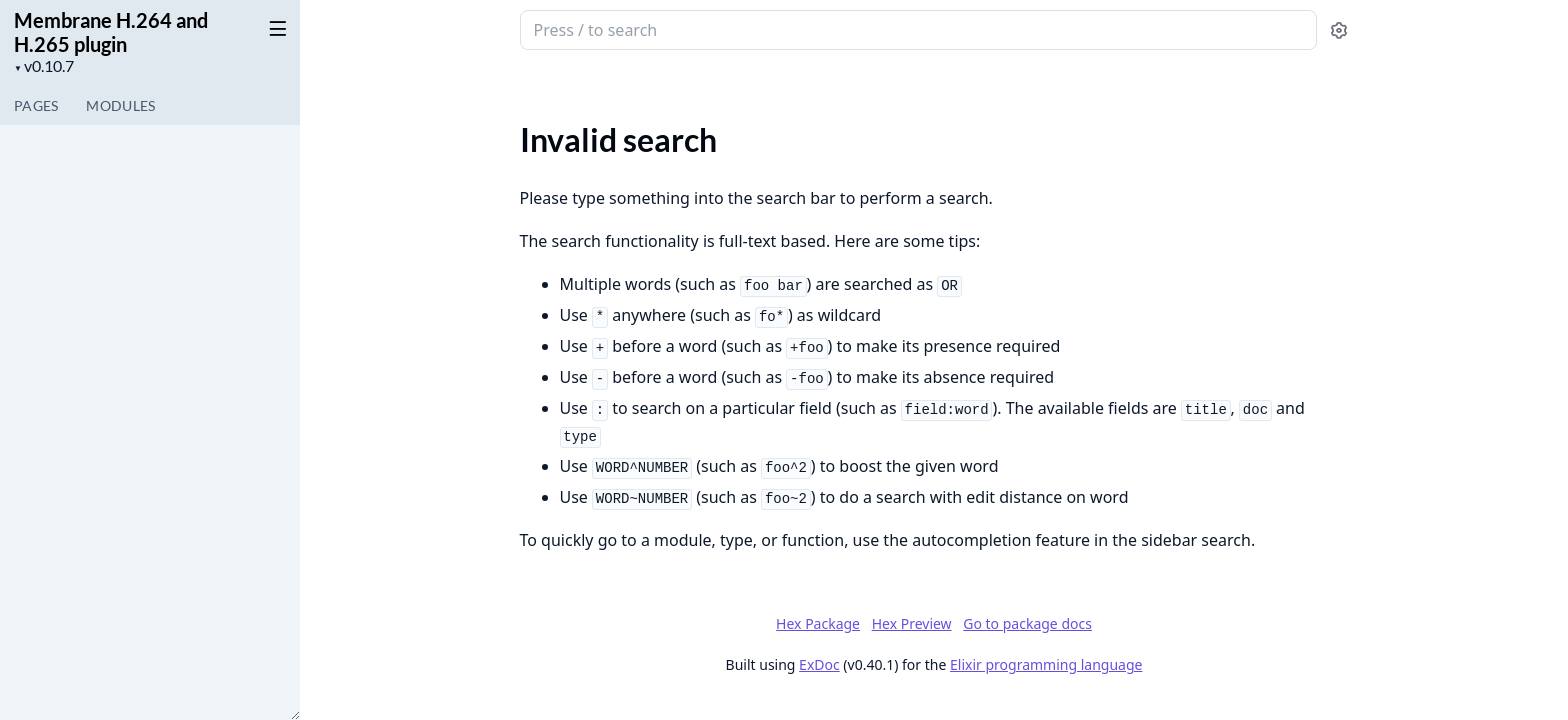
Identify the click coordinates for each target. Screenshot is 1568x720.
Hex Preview (912, 623)
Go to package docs (1027, 624)
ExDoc (819, 664)
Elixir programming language (1046, 664)
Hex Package (818, 623)
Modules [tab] (120, 105)
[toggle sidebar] (274, 28)
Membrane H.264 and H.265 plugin (111, 32)
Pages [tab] (36, 105)
